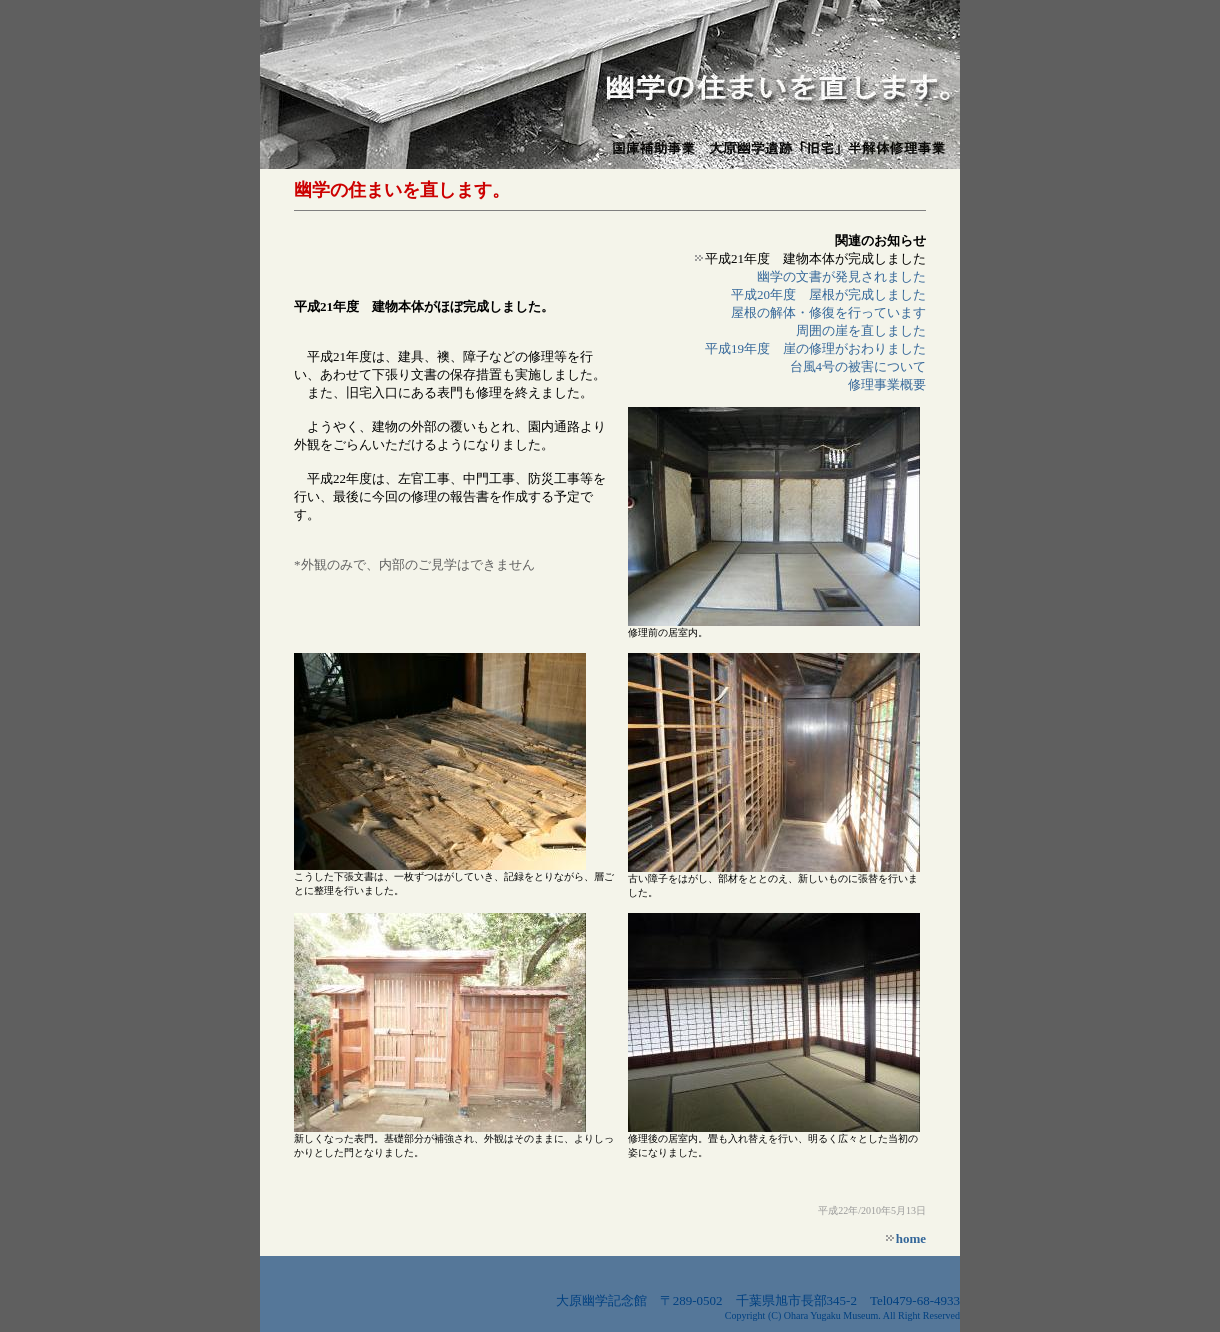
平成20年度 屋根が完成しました (828, 294)
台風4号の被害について (858, 366)
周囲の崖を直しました (861, 330)
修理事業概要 (887, 384)
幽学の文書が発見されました (841, 276)
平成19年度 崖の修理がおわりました (815, 348)
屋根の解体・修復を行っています (828, 312)
